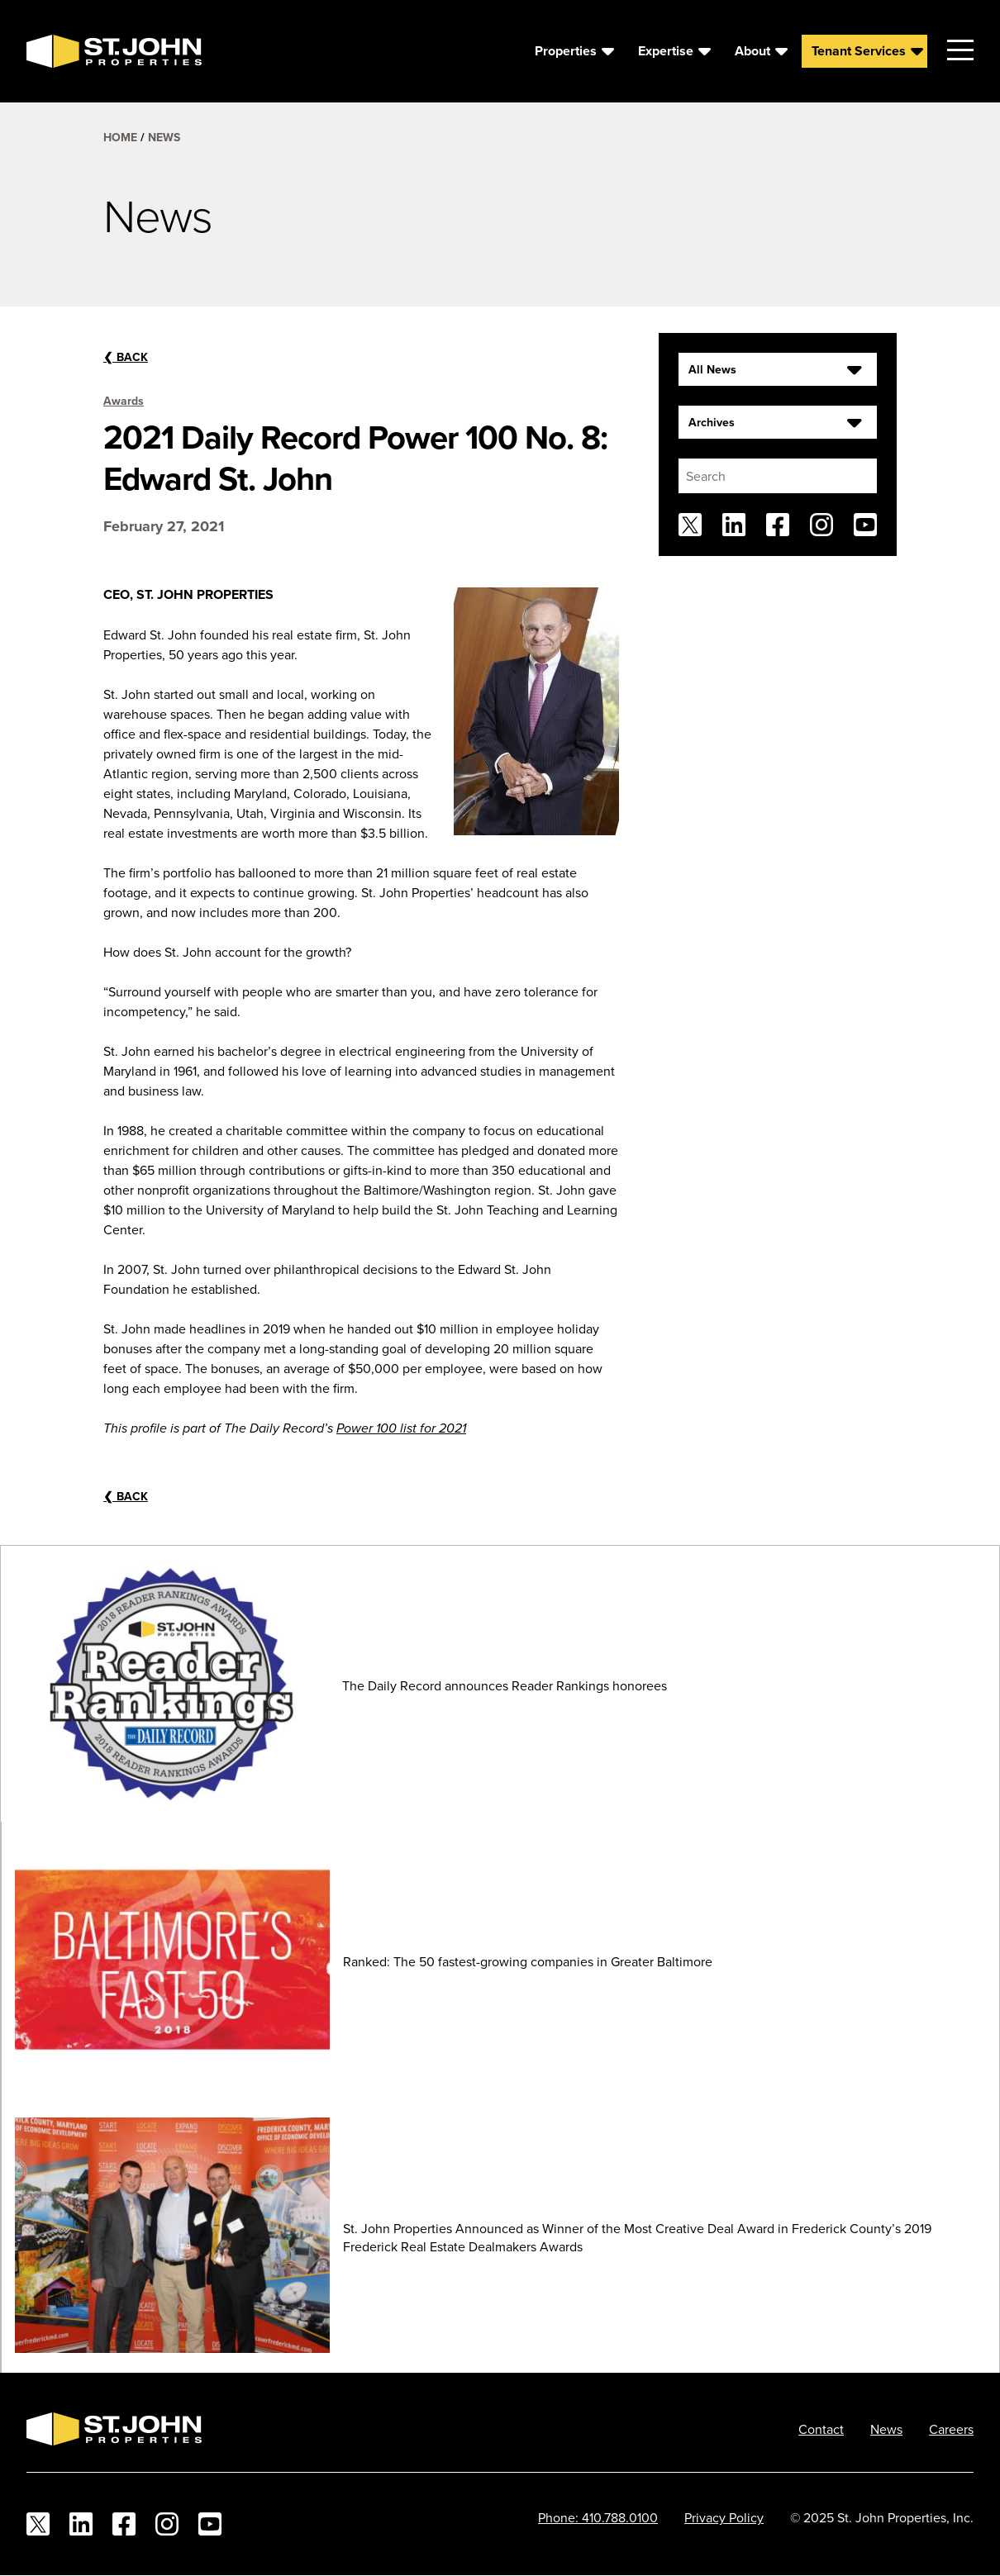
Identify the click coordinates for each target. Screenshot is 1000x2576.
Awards (123, 400)
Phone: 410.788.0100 (598, 2517)
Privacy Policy (724, 2517)
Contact (821, 2429)
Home (120, 137)
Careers (951, 2429)
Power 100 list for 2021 (401, 1429)
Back (125, 357)
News (164, 137)
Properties (566, 50)
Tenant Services (859, 50)
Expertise (665, 50)
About (752, 50)
